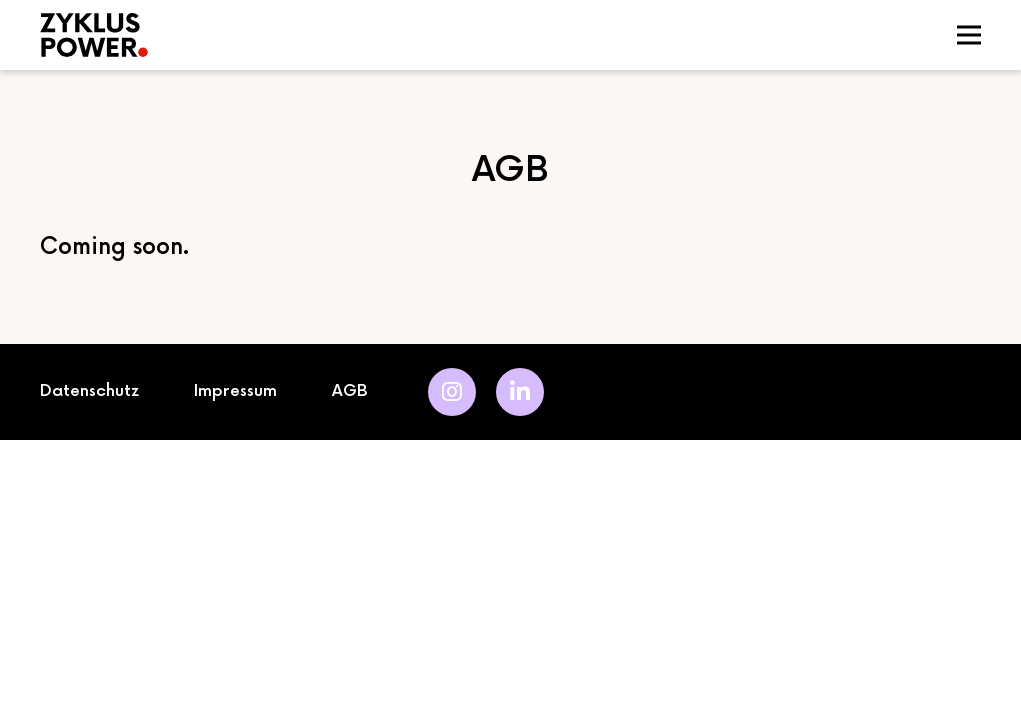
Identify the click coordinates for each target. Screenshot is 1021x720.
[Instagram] (452, 392)
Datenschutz (89, 391)
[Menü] (969, 35)
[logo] (287, 35)
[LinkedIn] (520, 392)
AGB (350, 391)
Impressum (235, 391)
